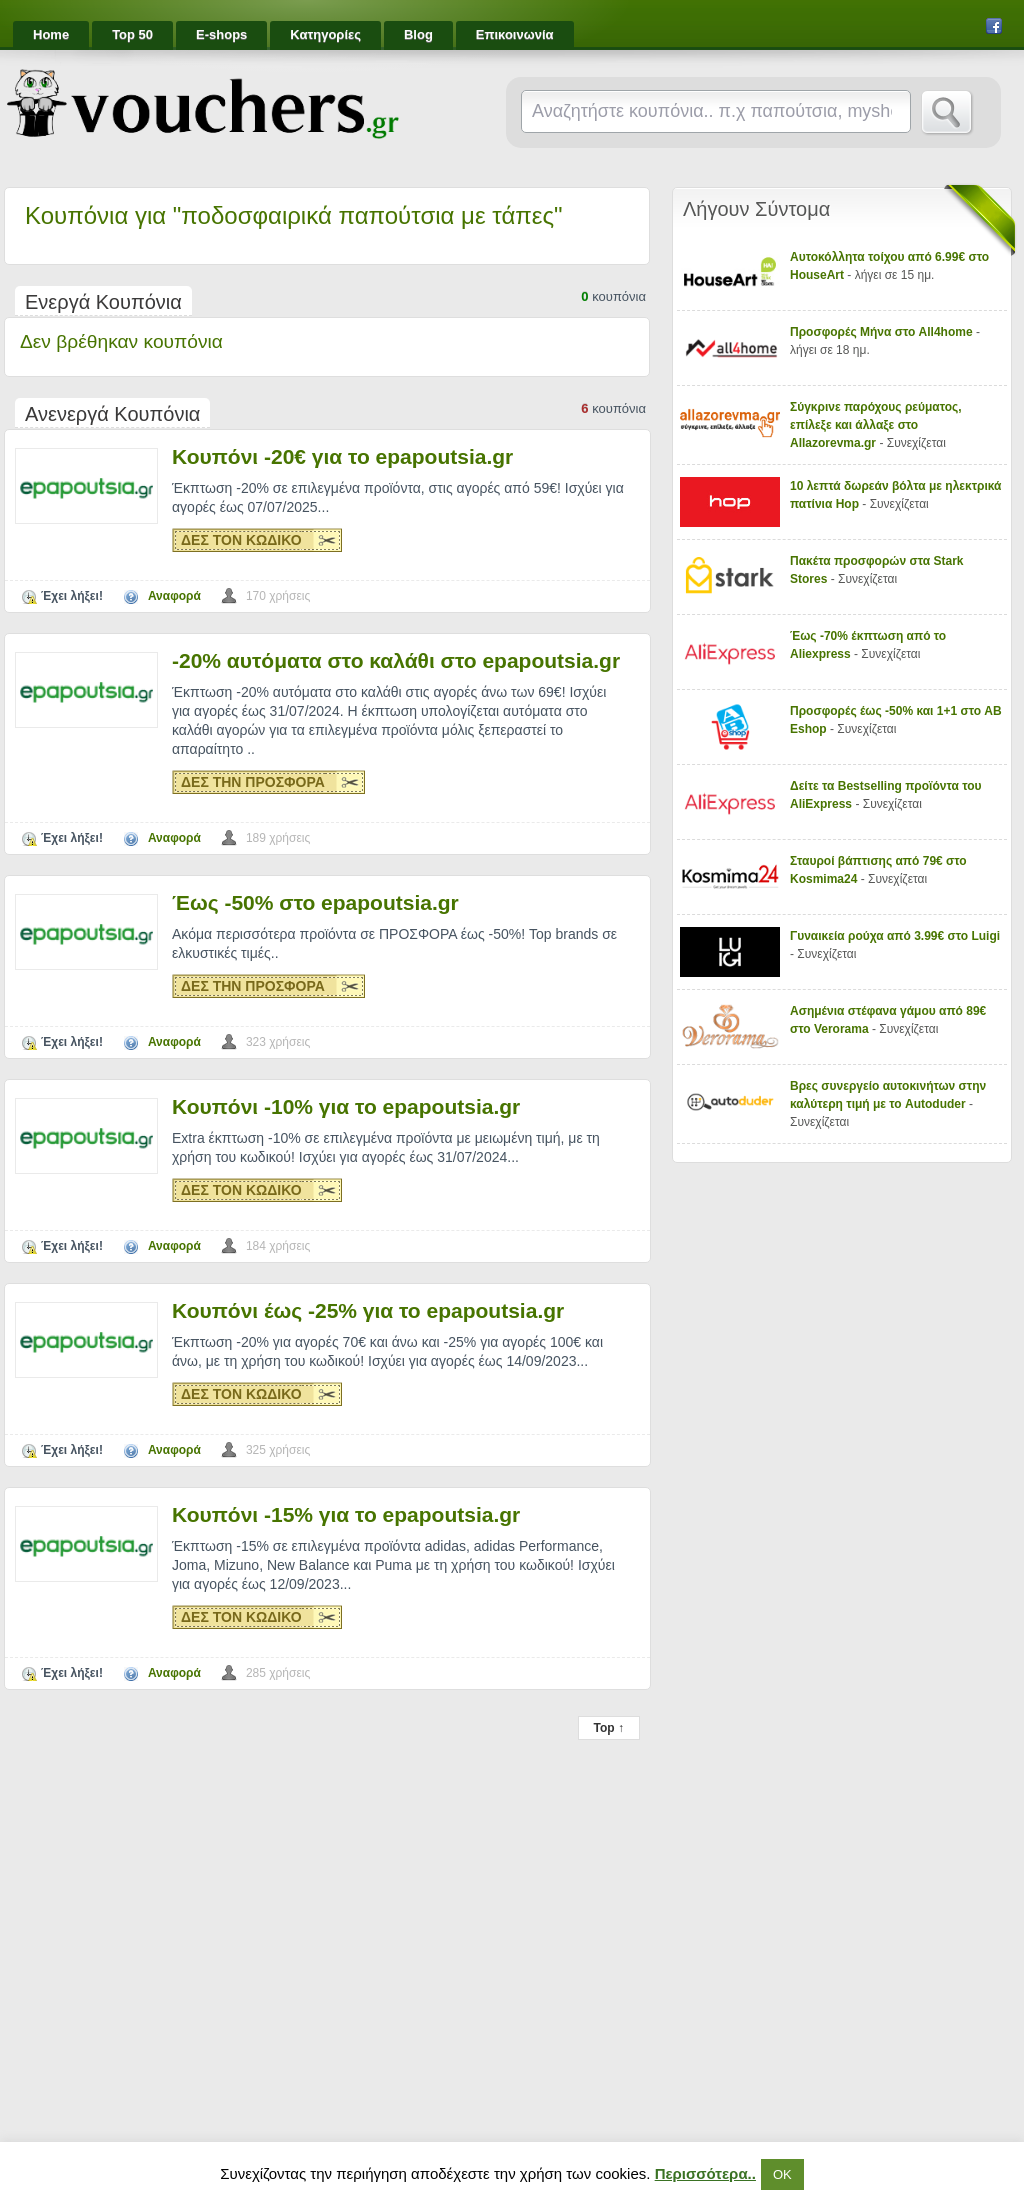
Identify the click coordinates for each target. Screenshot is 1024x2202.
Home (51, 34)
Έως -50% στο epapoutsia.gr (315, 902)
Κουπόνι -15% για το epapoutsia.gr (346, 1514)
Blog (418, 34)
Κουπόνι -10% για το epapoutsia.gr (346, 1106)
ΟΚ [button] (782, 2174)
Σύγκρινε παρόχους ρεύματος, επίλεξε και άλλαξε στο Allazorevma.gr (876, 425)
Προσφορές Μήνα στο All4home (881, 332)
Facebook (994, 26)
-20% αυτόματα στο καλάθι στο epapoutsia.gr (396, 660)
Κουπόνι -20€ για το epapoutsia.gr (342, 456)
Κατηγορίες (325, 34)
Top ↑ (609, 1728)
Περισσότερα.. (705, 2173)
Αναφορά (174, 596)
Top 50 (132, 34)
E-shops (221, 34)
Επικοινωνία (515, 34)
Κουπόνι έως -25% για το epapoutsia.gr (368, 1310)
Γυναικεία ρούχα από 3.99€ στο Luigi (895, 936)
